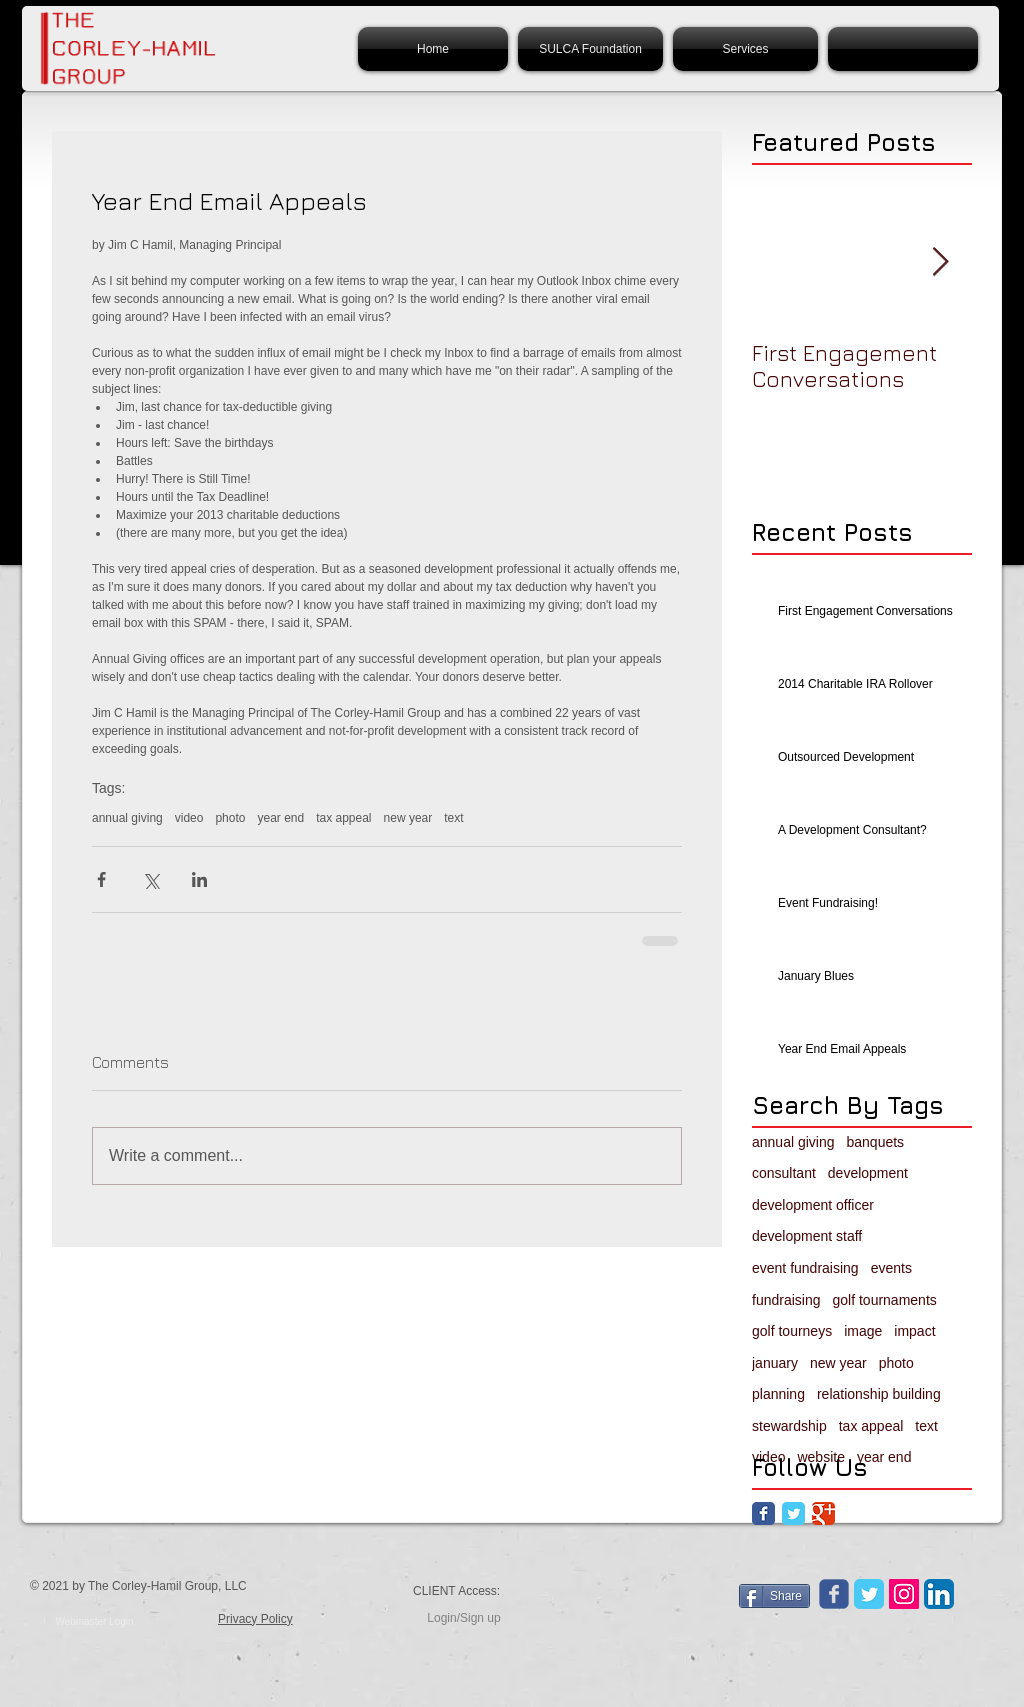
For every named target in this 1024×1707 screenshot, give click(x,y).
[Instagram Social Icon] (904, 1594)
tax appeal (343, 818)
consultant (784, 1173)
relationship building (879, 1394)
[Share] (774, 1596)
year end (280, 818)
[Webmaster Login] (94, 1622)
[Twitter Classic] (793, 1513)
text (453, 818)
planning (778, 1394)
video (189, 818)
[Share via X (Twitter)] (150, 879)
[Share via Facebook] (101, 879)
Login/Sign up (463, 1618)
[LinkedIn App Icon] (939, 1594)
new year (408, 818)
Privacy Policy (255, 1619)
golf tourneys (792, 1331)
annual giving (127, 818)
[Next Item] (940, 262)
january (775, 1363)
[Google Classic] (823, 1513)
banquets (876, 1142)
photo (230, 818)
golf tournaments (885, 1300)
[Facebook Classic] (763, 1513)
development (868, 1173)
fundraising (786, 1300)
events (891, 1268)
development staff (807, 1236)
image (863, 1331)
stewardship (789, 1426)
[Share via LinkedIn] (199, 879)
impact (914, 1331)
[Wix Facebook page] (834, 1594)
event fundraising (805, 1268)
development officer (813, 1205)
